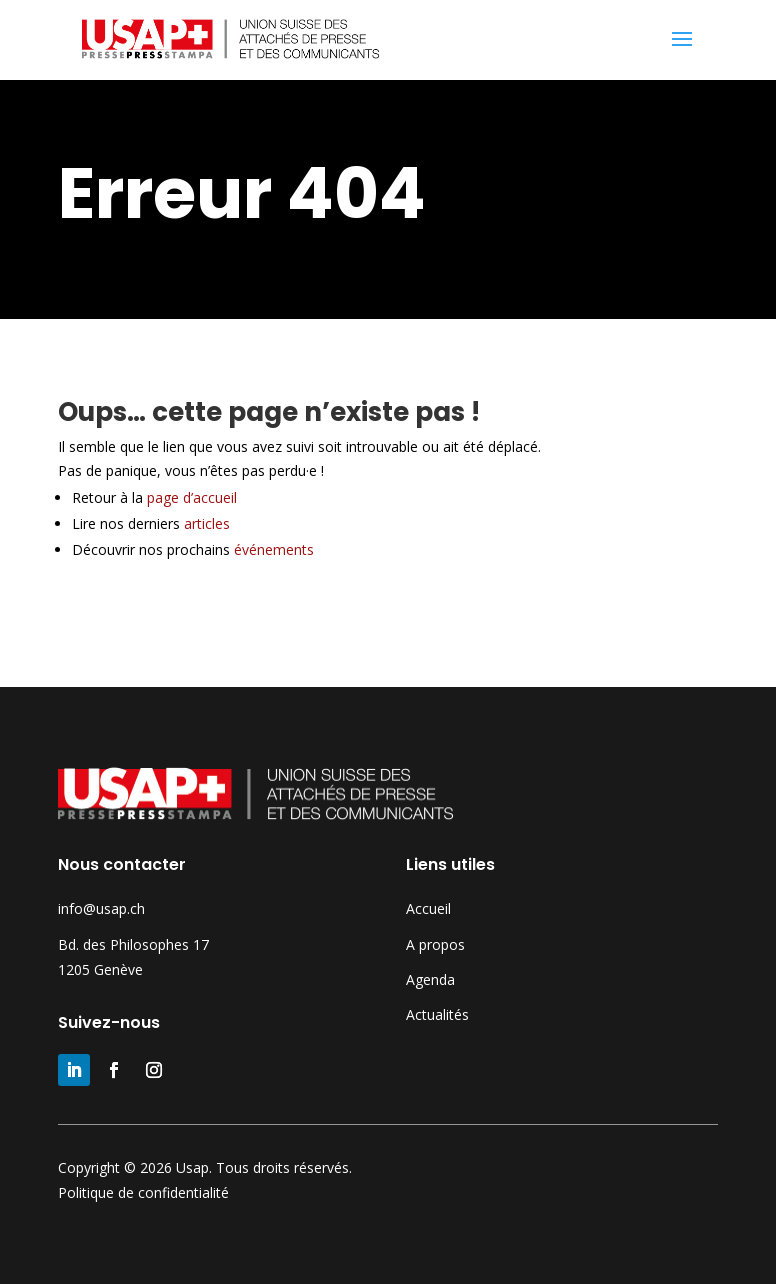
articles (207, 523)
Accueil (428, 908)
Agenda (430, 979)
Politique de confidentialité (143, 1192)
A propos (435, 944)
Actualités (437, 1014)
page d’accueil (202, 497)
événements (274, 549)
